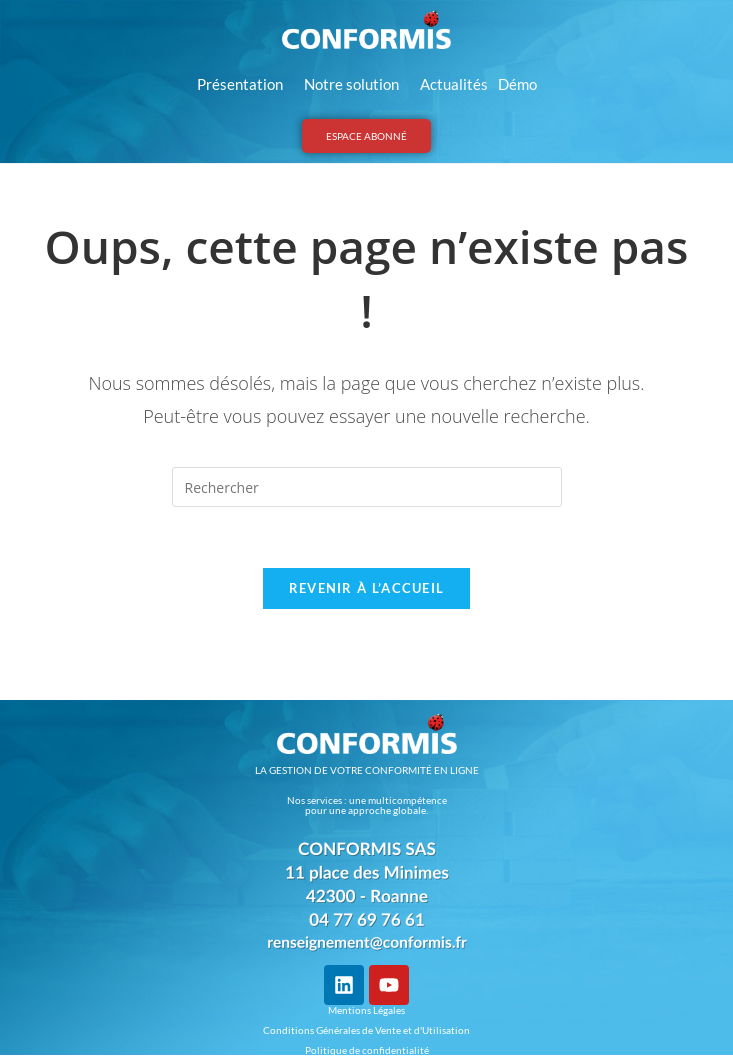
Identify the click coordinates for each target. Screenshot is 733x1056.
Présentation (245, 84)
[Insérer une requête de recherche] (367, 487)
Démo (517, 84)
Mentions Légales (366, 1010)
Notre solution (357, 84)
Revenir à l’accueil (367, 588)
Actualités (454, 84)
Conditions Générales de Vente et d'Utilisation (366, 1030)
